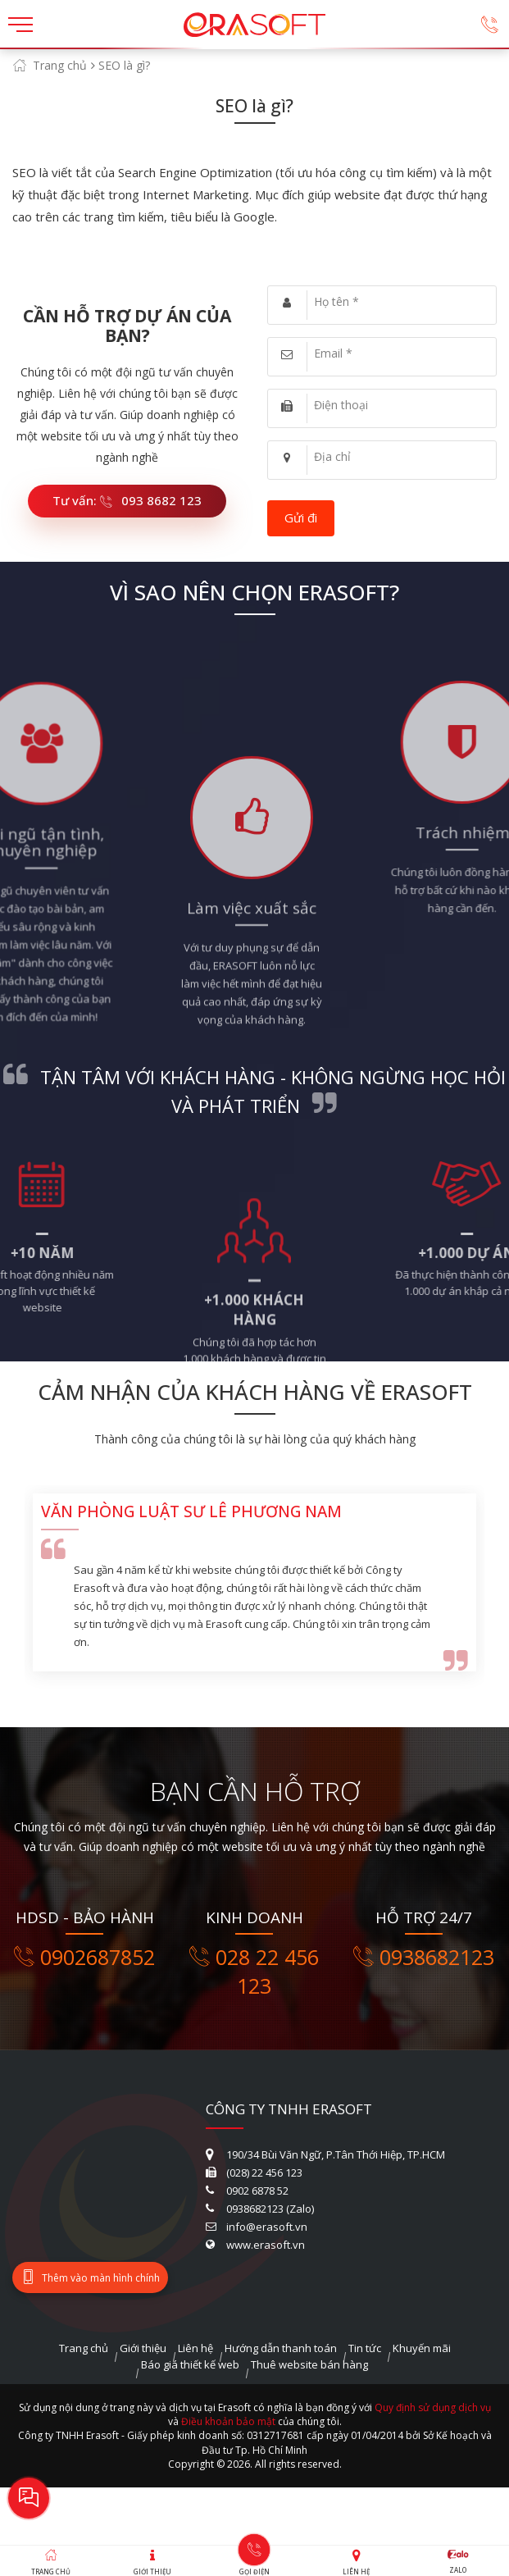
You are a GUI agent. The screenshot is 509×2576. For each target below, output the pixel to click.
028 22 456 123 (254, 1971)
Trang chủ (60, 65)
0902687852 (84, 1957)
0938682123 (423, 1957)
